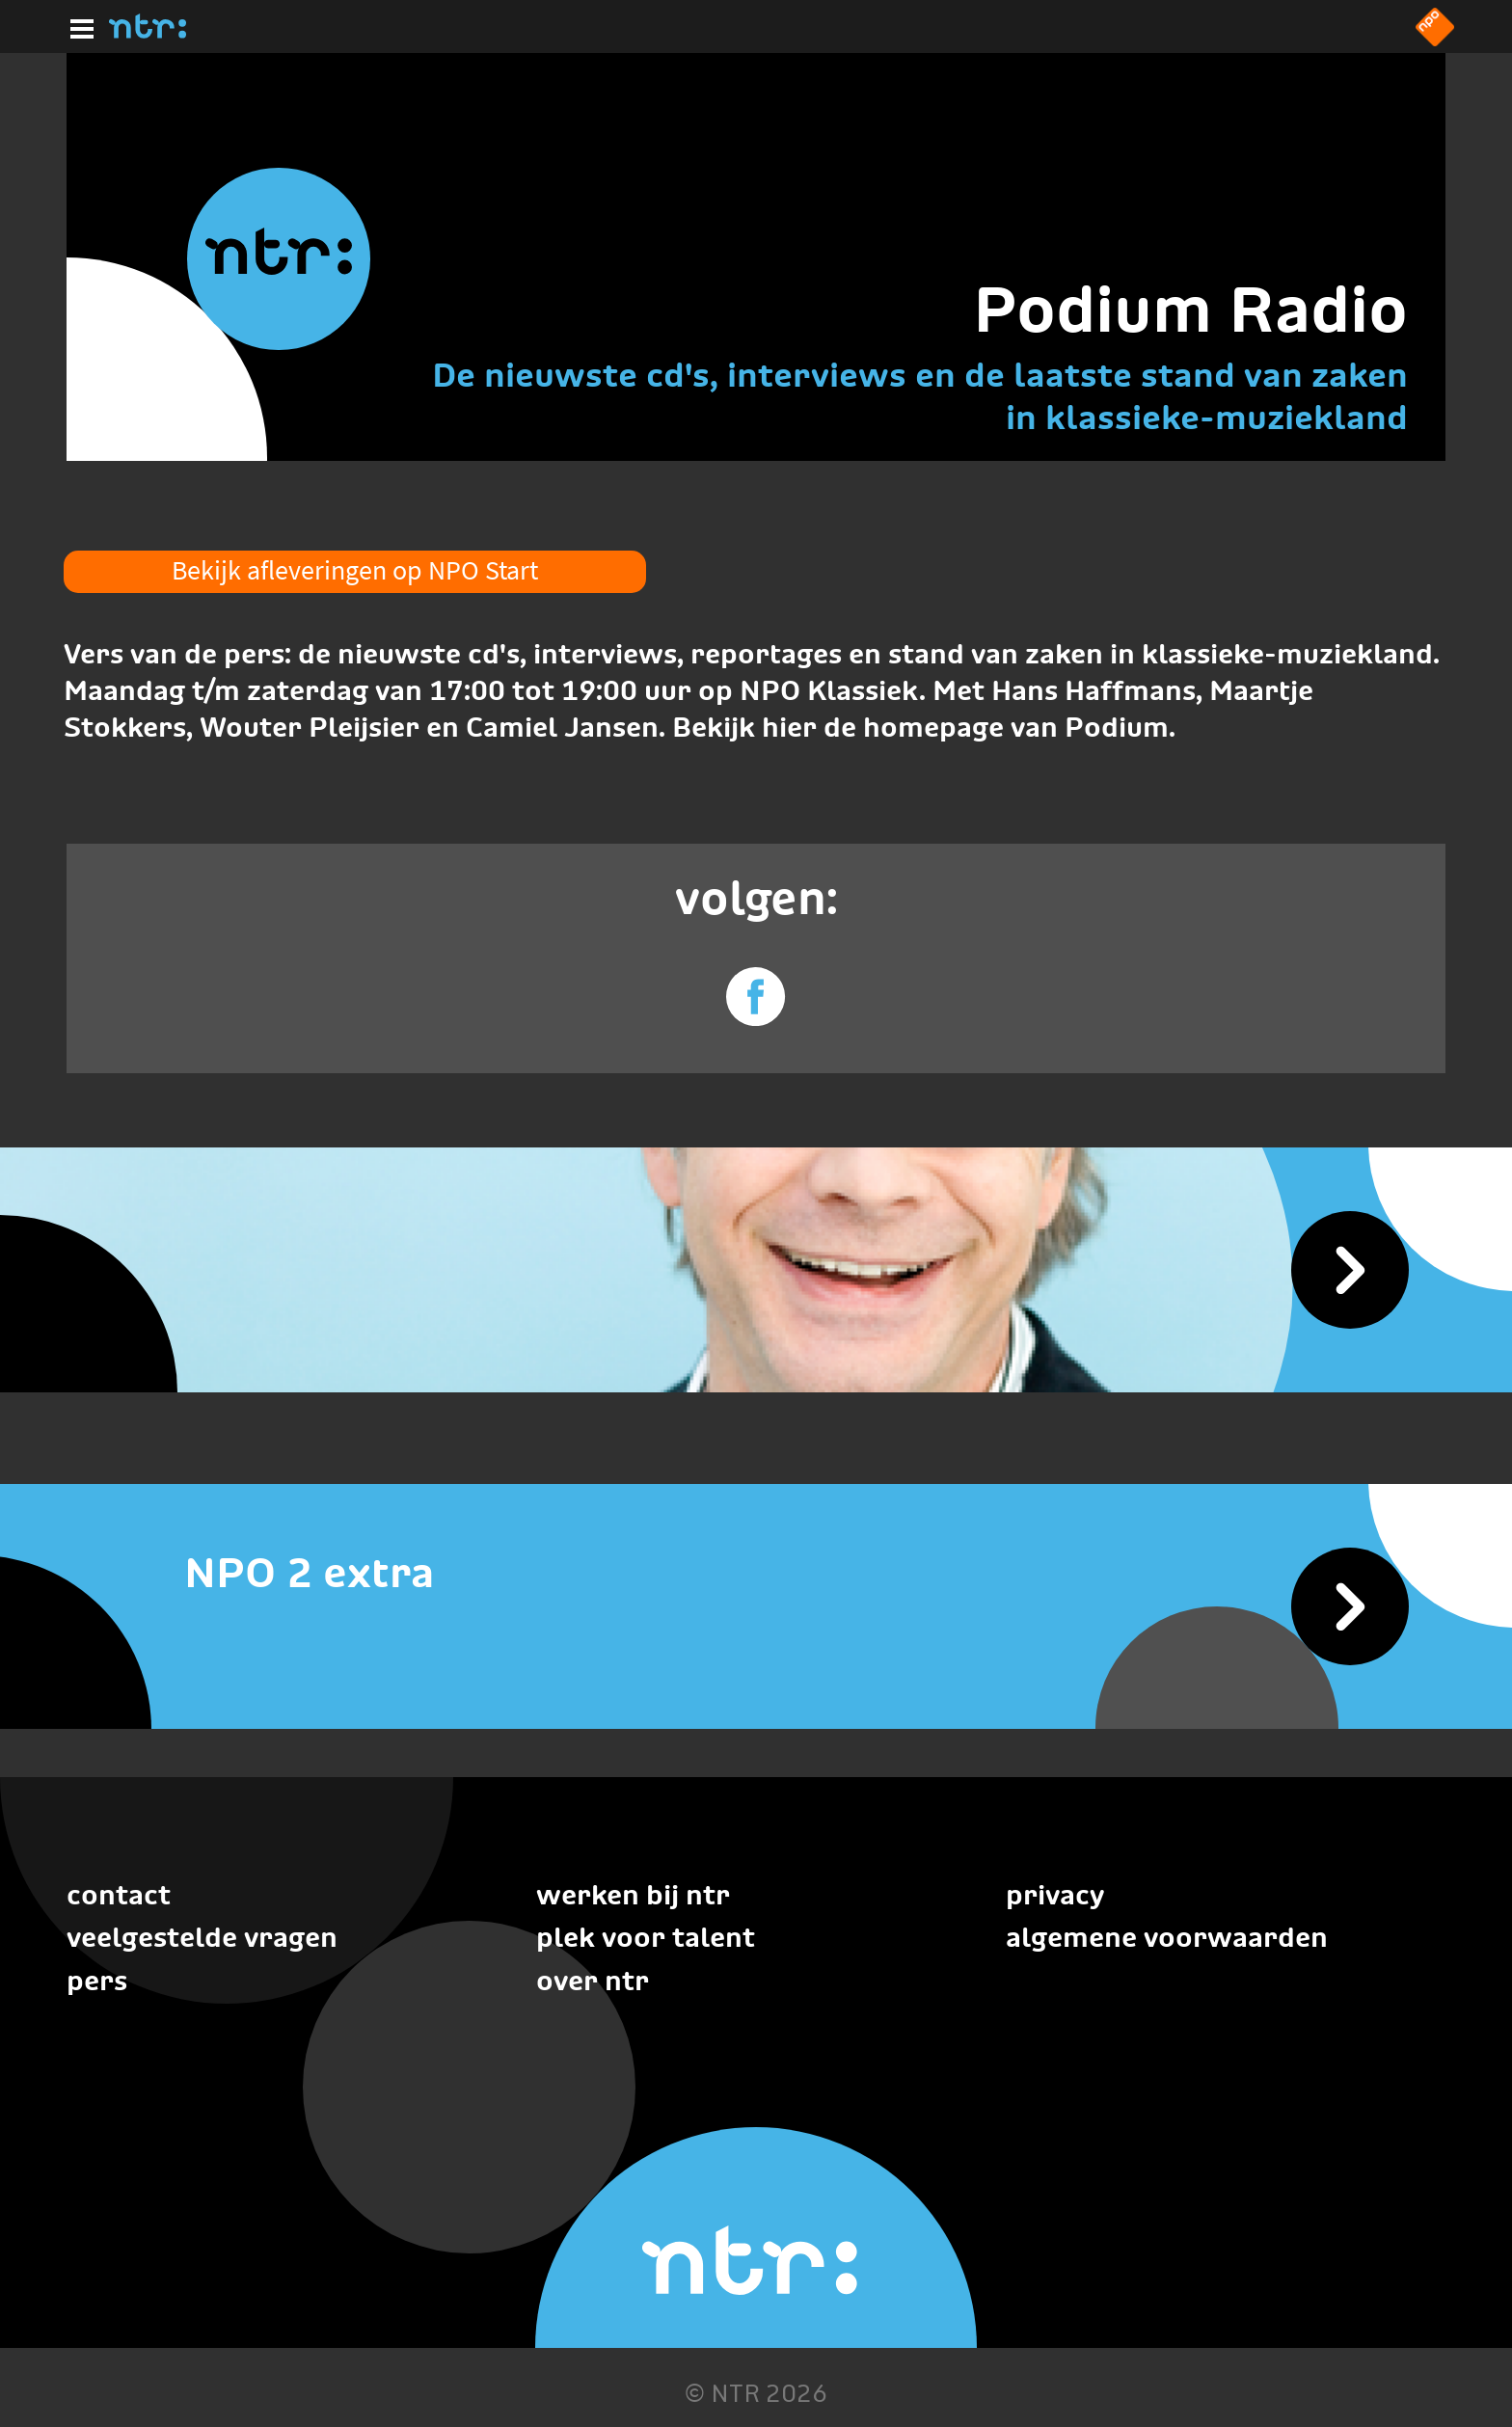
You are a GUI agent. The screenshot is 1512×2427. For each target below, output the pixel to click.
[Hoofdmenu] (78, 26)
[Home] (147, 32)
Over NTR (592, 1980)
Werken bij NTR (633, 1894)
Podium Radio (1190, 309)
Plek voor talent (645, 1937)
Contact (119, 1894)
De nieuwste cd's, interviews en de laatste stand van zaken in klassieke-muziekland (920, 396)
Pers (97, 1980)
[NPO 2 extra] (756, 1572)
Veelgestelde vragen (202, 1937)
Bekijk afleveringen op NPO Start (355, 570)
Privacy (1055, 1894)
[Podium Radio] (756, 1269)
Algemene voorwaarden (1167, 1937)
